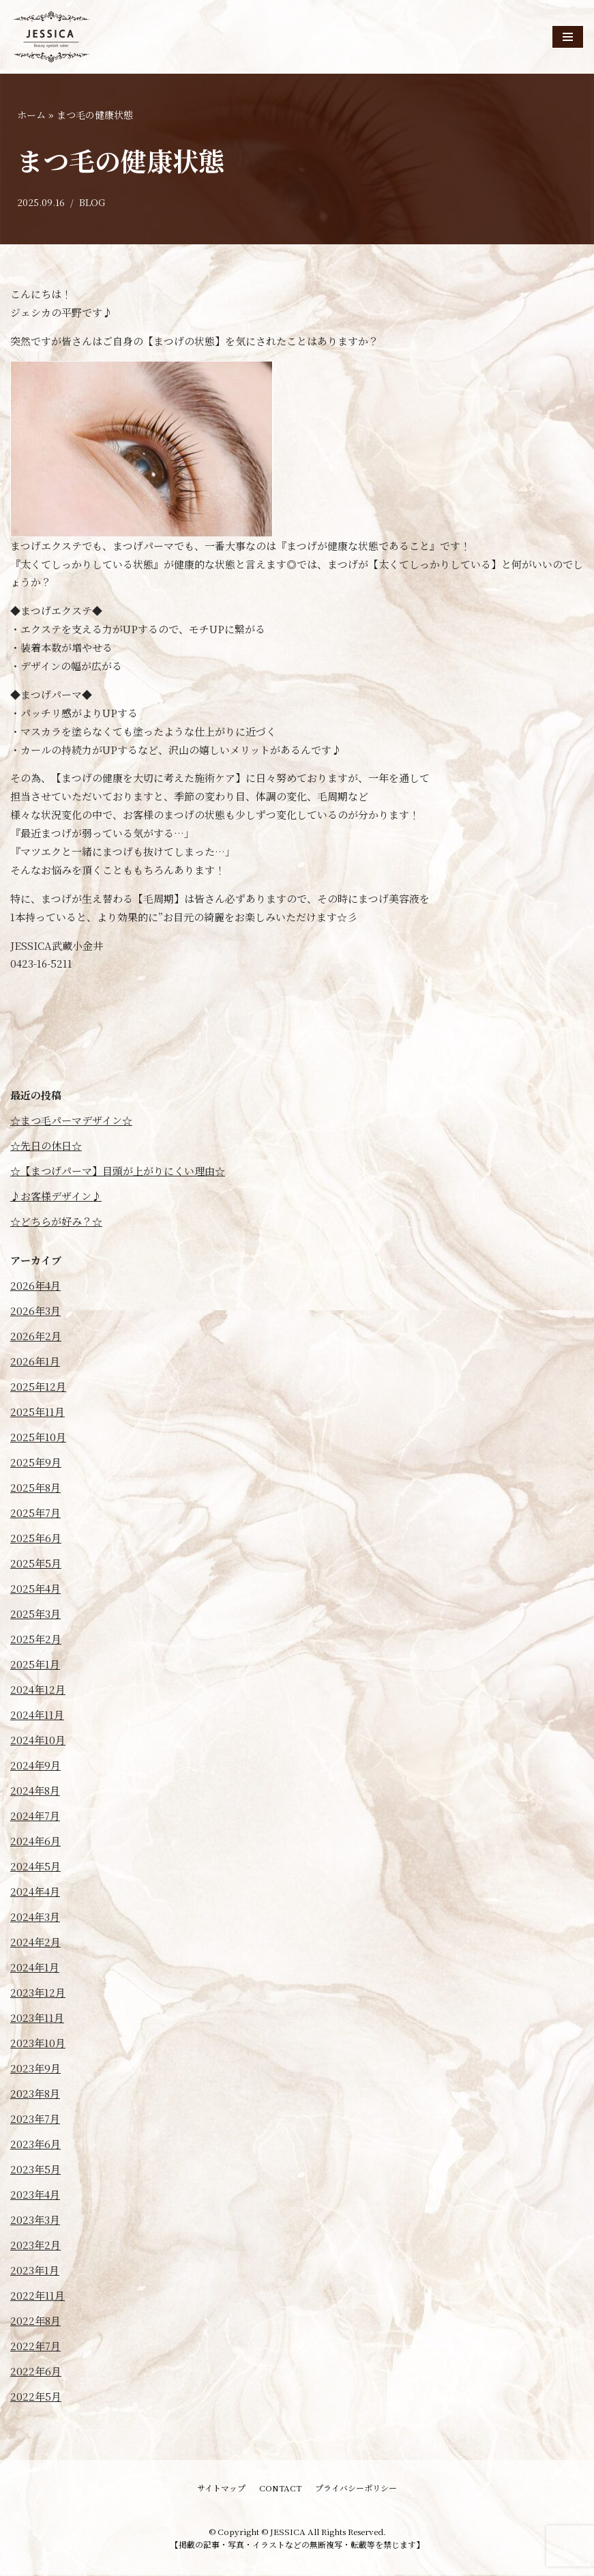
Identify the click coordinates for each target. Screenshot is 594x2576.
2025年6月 (35, 1540)
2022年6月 (35, 2373)
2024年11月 (37, 1716)
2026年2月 (35, 1338)
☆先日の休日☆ (46, 1147)
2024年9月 (35, 1767)
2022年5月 (35, 2398)
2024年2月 (35, 1944)
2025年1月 (35, 1666)
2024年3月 (35, 1918)
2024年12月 (37, 1691)
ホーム (31, 114)
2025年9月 (35, 1464)
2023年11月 (37, 2019)
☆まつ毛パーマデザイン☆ (71, 1122)
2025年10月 (38, 1439)
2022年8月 (35, 2322)
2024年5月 (35, 1868)
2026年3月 (35, 1312)
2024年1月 (34, 1969)
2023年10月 (37, 2045)
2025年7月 (35, 1514)
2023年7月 (35, 2120)
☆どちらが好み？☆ (56, 1223)
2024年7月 (35, 1817)
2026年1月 (35, 1363)
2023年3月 (35, 2221)
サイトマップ (221, 2489)
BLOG (92, 202)
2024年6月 (35, 1843)
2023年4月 (35, 2196)
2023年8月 (35, 2095)
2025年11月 (37, 1413)
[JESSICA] (51, 37)
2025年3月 (35, 1615)
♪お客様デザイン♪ (56, 1198)
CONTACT (280, 2489)
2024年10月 (37, 1742)
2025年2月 (35, 1641)
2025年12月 (38, 1388)
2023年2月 (35, 2247)
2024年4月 (35, 1893)
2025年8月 (35, 1489)
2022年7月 (35, 2348)
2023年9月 (35, 2070)
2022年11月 (37, 2297)
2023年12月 (37, 1994)
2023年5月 (35, 2171)
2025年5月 (35, 1565)
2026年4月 (35, 1287)
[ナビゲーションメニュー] (568, 36)
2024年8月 (35, 1792)
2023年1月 (34, 2272)
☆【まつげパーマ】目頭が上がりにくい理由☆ (117, 1173)
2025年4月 (35, 1590)
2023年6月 (35, 2146)
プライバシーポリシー (356, 2489)
